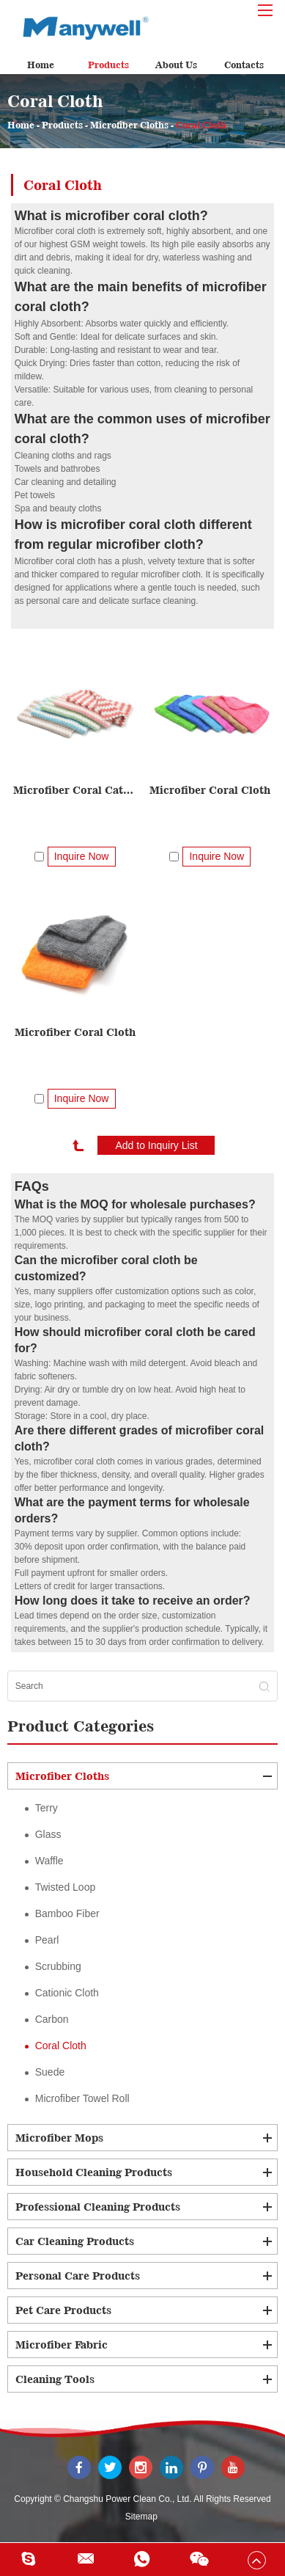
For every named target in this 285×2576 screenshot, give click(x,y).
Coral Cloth (201, 125)
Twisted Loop (65, 1887)
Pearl (47, 1940)
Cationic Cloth (67, 1993)
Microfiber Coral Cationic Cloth (74, 790)
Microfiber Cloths (129, 125)
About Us (176, 64)
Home (40, 64)
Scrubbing (58, 1966)
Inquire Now (81, 856)
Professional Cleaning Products (97, 2206)
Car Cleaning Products (74, 2241)
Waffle (49, 1861)
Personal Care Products (77, 2275)
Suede (49, 2072)
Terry (46, 1808)
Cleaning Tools (55, 2379)
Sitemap (141, 2516)
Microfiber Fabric (61, 2344)
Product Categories (80, 1726)
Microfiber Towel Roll (82, 2098)
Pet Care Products (63, 2310)
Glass (48, 1834)
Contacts (244, 64)
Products (108, 64)
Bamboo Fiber (67, 1913)
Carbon (52, 2019)
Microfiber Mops (59, 2137)
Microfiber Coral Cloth (209, 790)
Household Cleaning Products (93, 2172)
